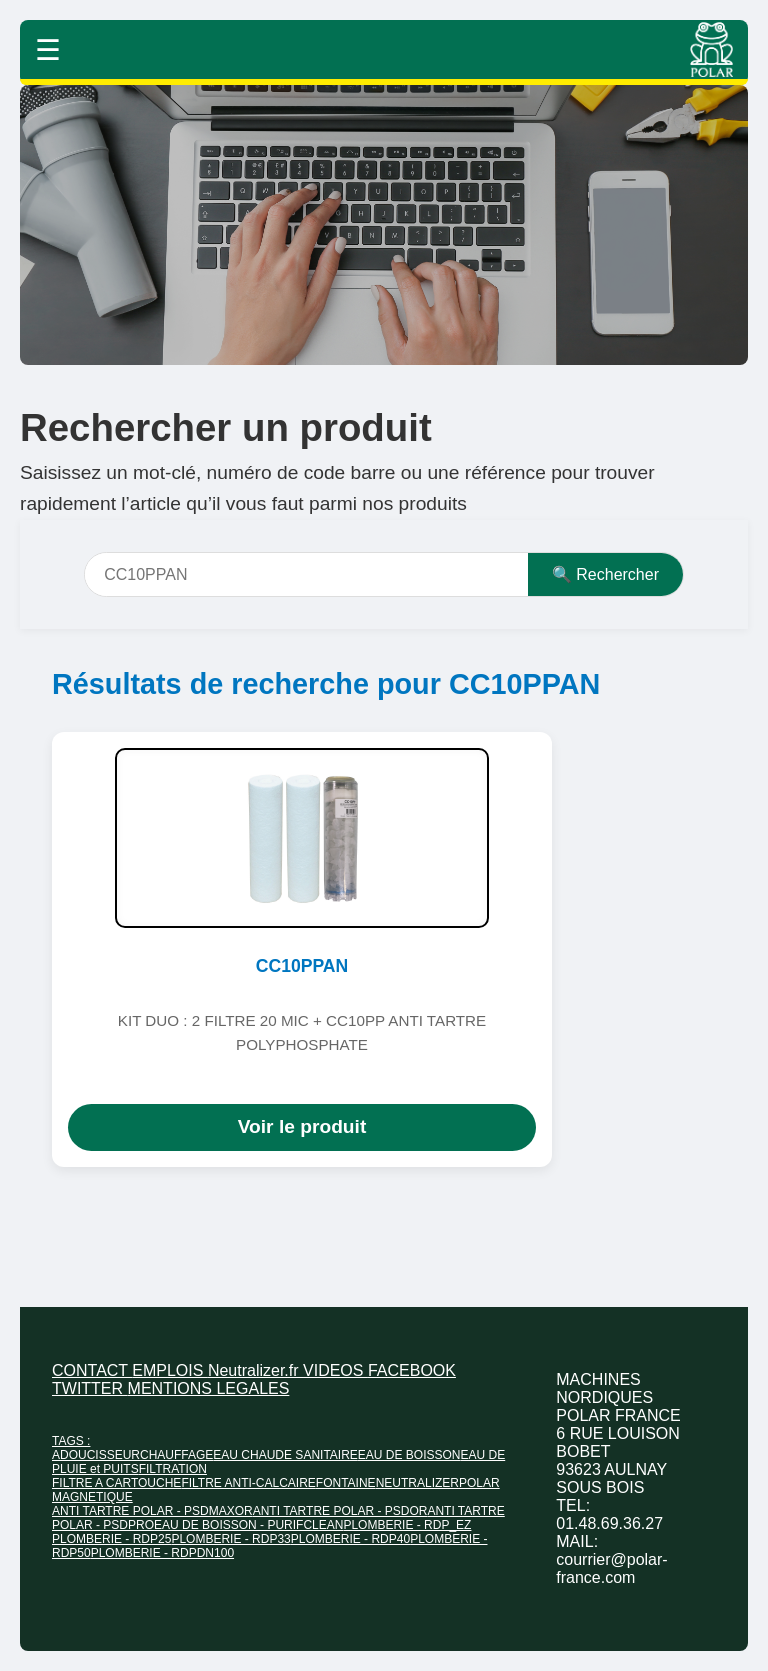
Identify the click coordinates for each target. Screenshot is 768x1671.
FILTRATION (173, 1469)
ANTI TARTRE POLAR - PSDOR (340, 1511)
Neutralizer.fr (255, 1370)
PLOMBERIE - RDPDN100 (162, 1553)
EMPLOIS (170, 1370)
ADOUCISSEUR (96, 1455)
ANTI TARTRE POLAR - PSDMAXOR (152, 1511)
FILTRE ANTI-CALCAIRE (248, 1483)
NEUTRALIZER (417, 1483)
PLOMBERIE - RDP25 (111, 1539)
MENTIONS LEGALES (209, 1388)
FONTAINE (346, 1483)
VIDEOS (335, 1370)
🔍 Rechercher (605, 574)
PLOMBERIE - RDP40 (350, 1539)
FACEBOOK (412, 1370)
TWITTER (90, 1388)
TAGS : (71, 1441)
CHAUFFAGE (176, 1455)
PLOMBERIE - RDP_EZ (407, 1525)
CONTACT (92, 1370)
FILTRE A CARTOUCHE (116, 1483)
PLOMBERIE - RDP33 (230, 1539)
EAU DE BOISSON (409, 1455)
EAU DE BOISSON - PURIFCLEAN (248, 1525)
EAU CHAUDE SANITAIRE (285, 1455)
